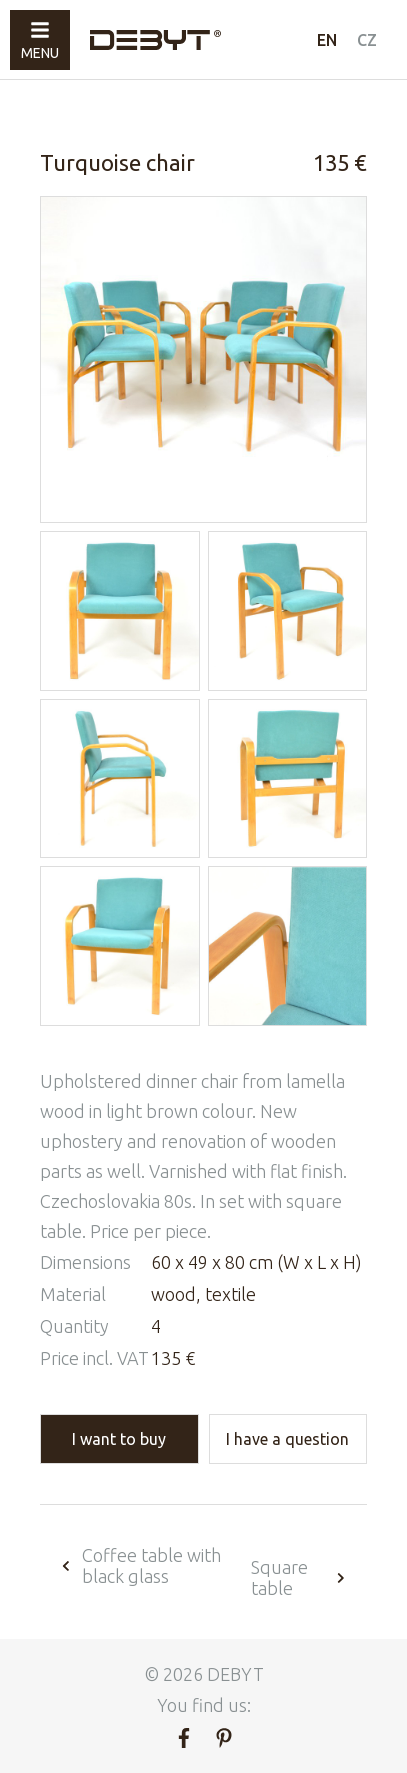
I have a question (287, 1439)
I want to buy (119, 1439)
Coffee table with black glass (140, 1565)
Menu (40, 40)
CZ (367, 40)
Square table (299, 1577)
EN (327, 40)
